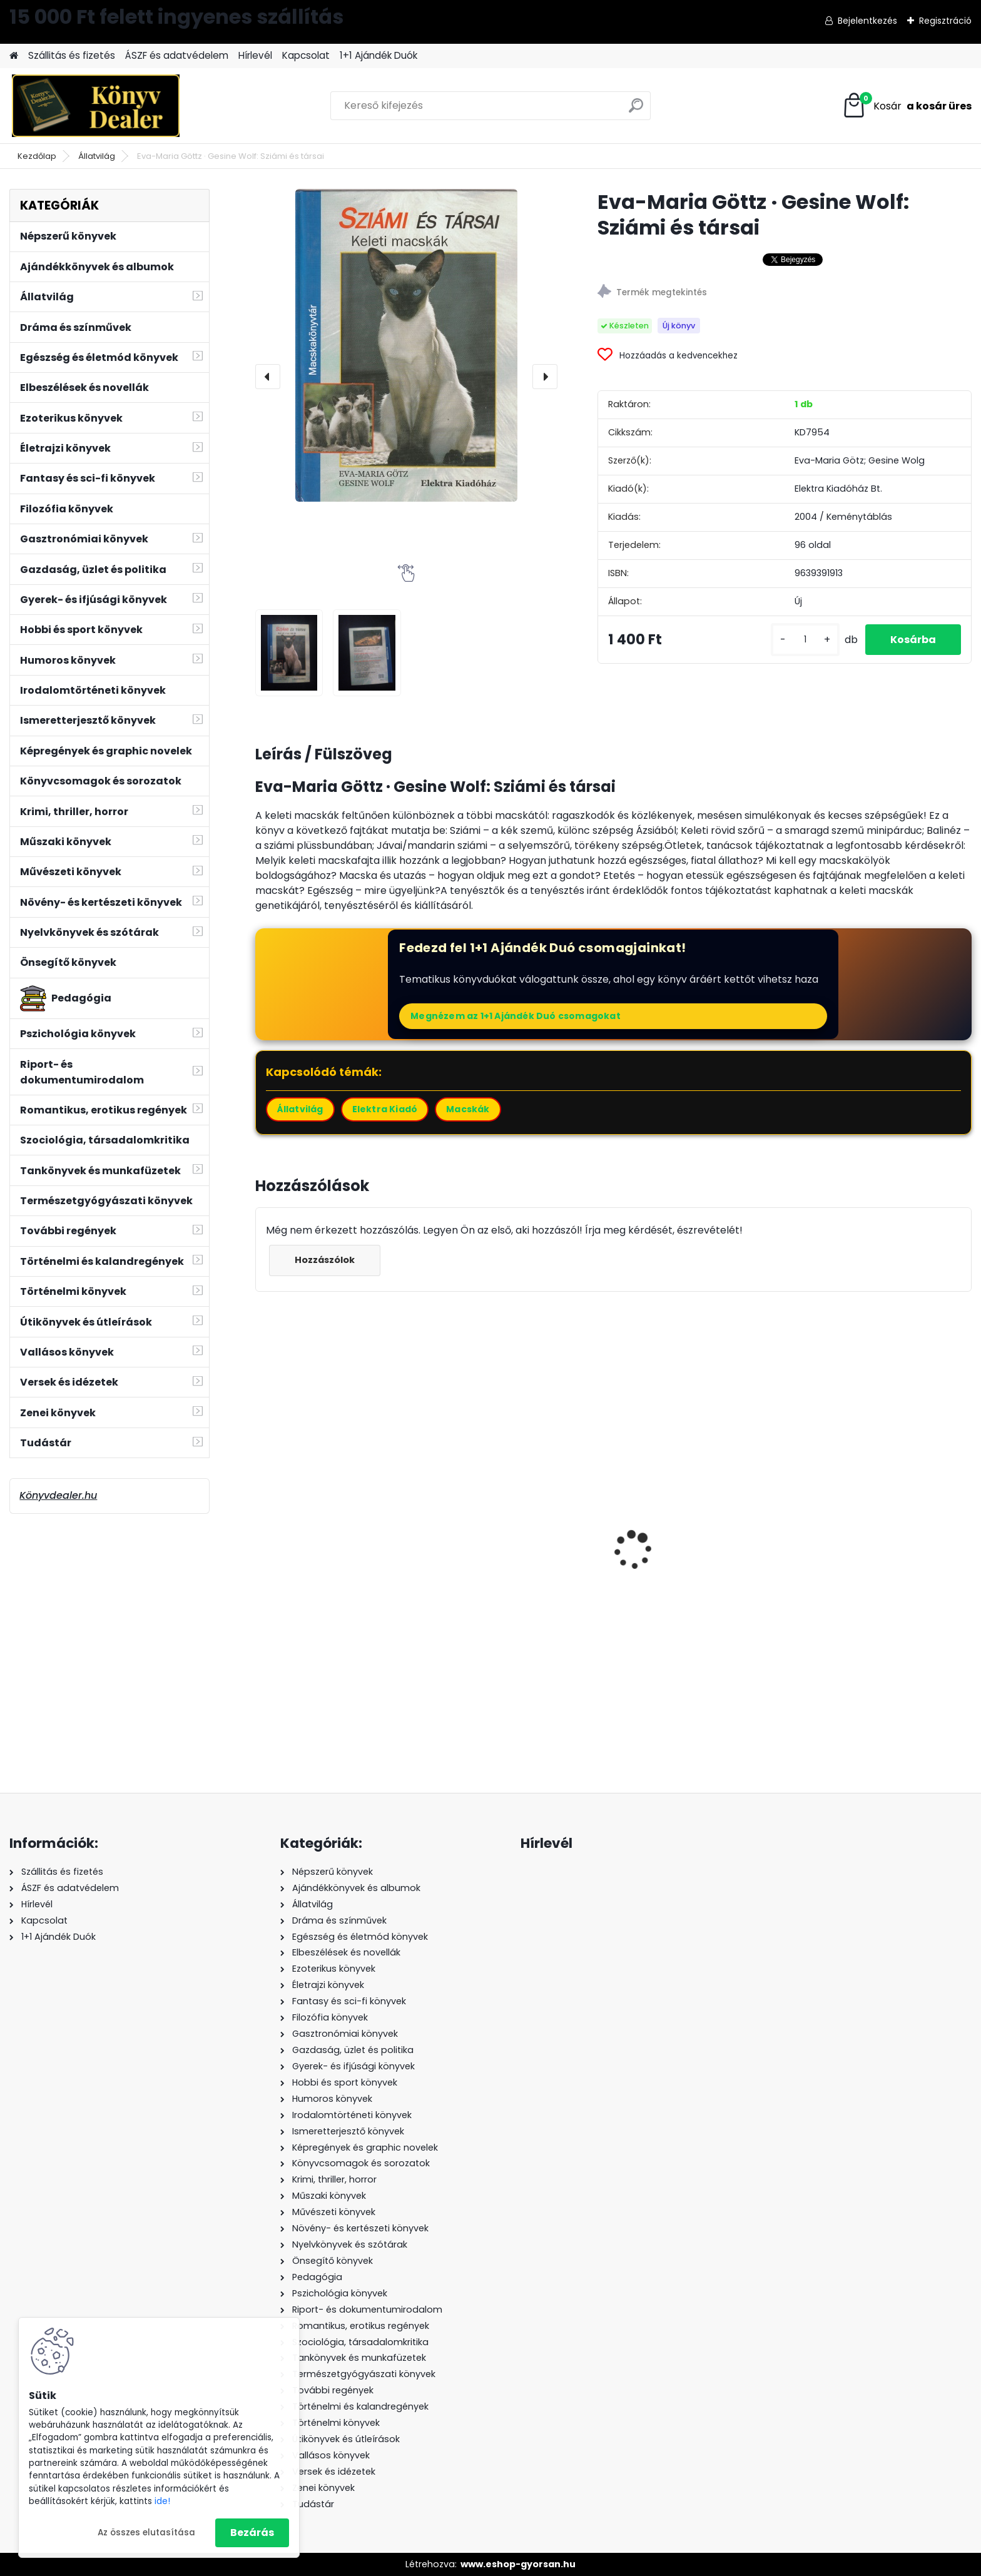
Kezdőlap (37, 156)
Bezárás (252, 2532)
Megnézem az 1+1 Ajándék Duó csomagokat (515, 1016)
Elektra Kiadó (385, 1109)
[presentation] (267, 376)
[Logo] (95, 105)
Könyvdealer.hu (58, 1495)
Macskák (467, 1109)
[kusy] (805, 640)
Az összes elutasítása (146, 2532)
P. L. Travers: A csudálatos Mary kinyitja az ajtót (522, 1580)
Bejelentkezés (867, 20)
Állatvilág (96, 156)
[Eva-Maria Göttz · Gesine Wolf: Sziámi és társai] (406, 345)
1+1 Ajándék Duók (378, 55)
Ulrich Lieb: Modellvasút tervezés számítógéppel (867, 1577)
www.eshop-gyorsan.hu (518, 2564)
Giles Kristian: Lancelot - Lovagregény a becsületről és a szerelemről (703, 1597)
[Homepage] (13, 56)
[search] (636, 110)
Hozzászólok (325, 1260)
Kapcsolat (306, 55)
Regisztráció (945, 20)
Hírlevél (255, 55)
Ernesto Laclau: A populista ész (340, 1571)
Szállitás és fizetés (71, 55)
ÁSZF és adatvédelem (176, 55)
